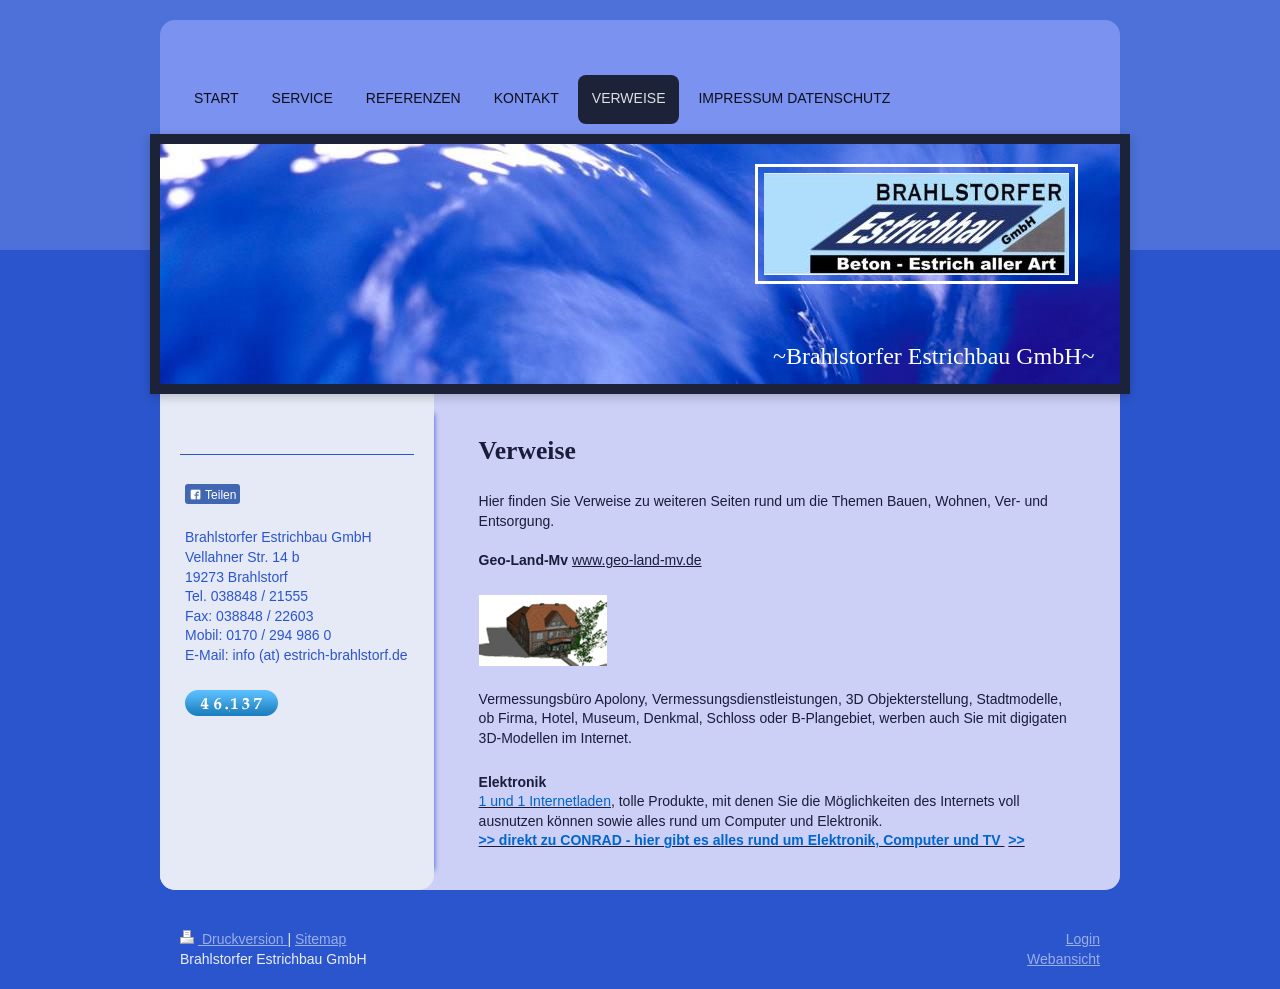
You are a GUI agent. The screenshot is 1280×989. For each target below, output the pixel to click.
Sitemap (320, 939)
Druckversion (233, 939)
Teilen (212, 495)
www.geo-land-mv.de (637, 560)
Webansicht (1063, 959)
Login (1083, 939)
